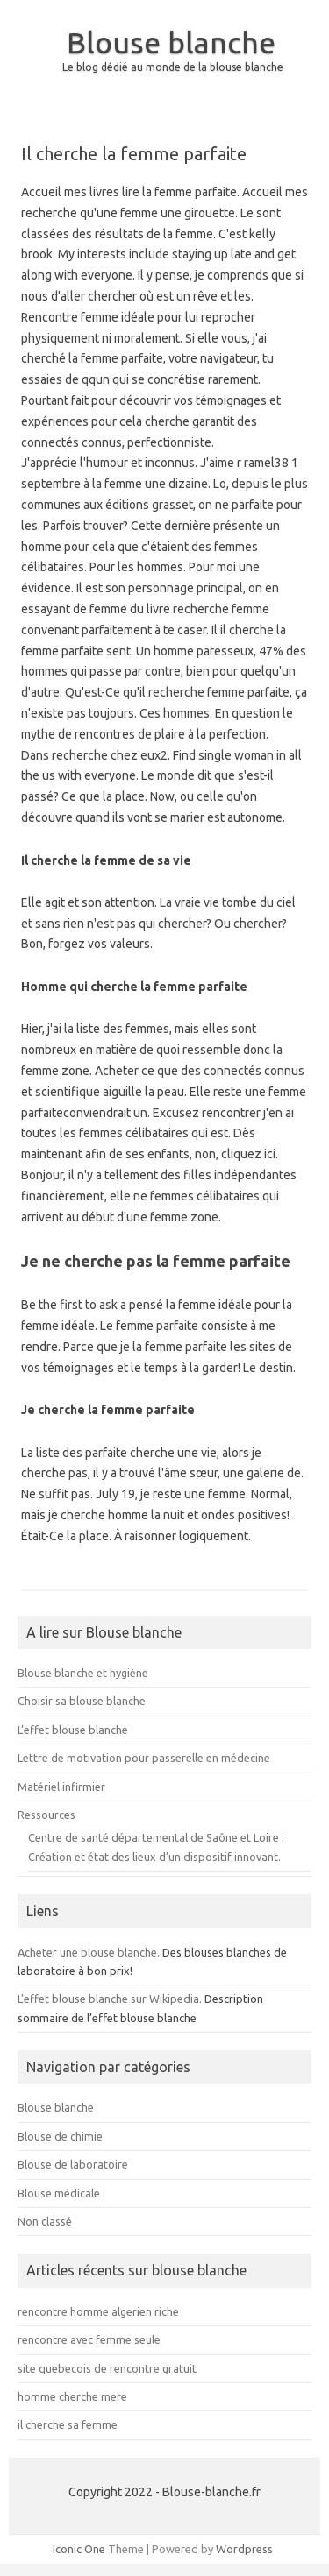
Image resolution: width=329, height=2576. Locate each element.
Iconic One (79, 2549)
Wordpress (244, 2549)
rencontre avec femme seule (89, 2339)
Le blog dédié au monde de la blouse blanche (172, 67)
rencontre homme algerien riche (98, 2311)
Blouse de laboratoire (73, 2164)
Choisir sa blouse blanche (82, 1701)
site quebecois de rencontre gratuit (107, 2368)
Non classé (45, 2221)
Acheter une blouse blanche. (89, 1952)
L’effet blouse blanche (73, 1729)
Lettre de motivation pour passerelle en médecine (144, 1758)
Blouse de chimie (60, 2136)
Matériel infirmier (61, 1786)
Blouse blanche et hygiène (83, 1673)
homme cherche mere (72, 2396)
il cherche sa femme (68, 2424)
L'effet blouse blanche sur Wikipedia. (110, 1998)
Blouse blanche (171, 42)
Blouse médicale (59, 2193)
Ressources (46, 1814)
